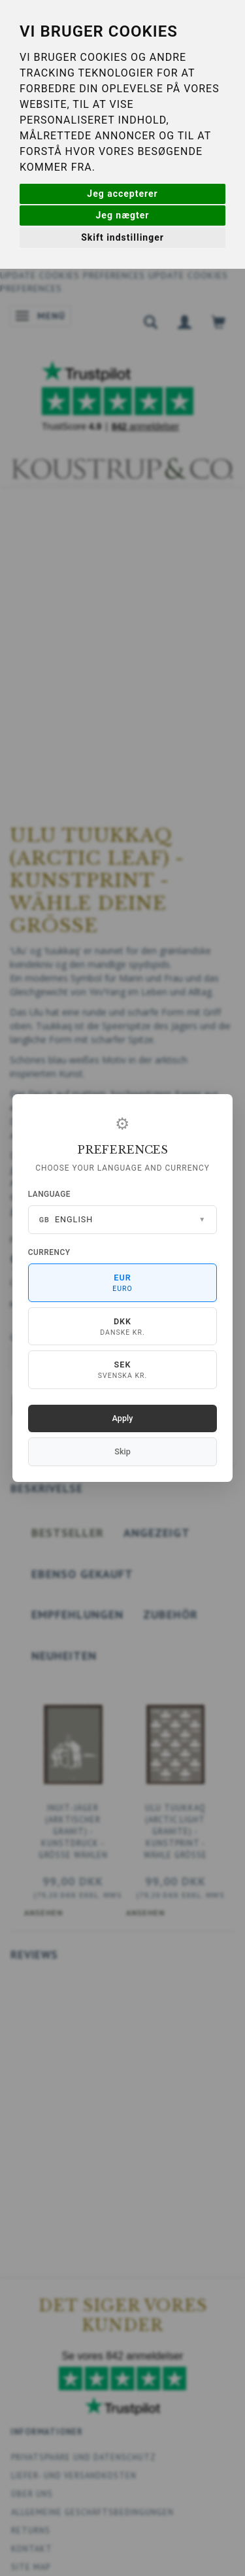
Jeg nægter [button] (123, 215)
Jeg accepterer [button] (122, 193)
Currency (49, 1252)
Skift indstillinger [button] (122, 237)
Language (49, 1194)
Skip (122, 1451)
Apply (122, 1418)
